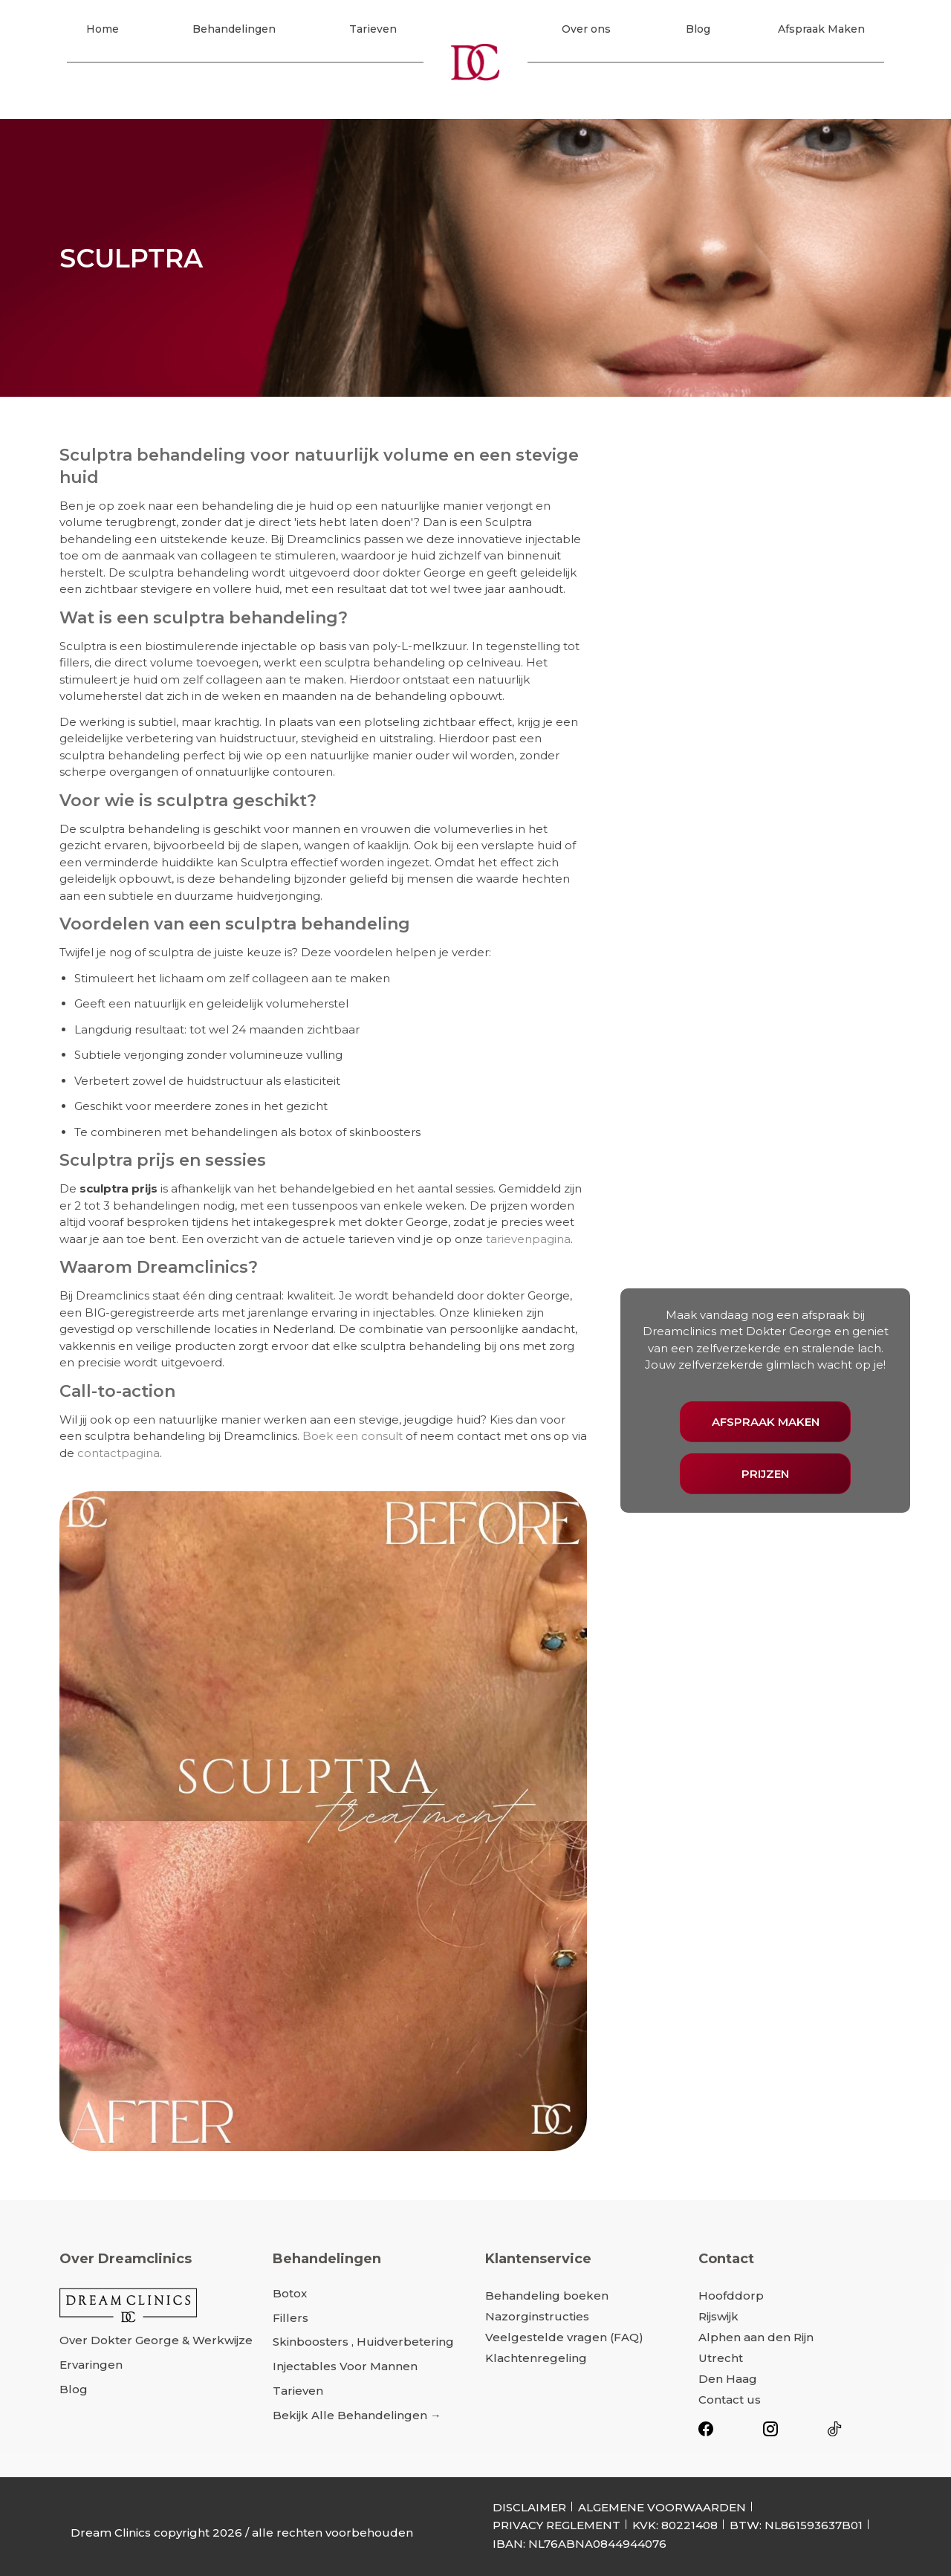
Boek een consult (352, 1436)
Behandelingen (234, 32)
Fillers (290, 2318)
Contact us (729, 2399)
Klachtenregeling (536, 2358)
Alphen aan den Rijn (756, 2337)
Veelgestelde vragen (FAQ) (564, 2337)
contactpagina (118, 1453)
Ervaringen (91, 2365)
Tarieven (373, 32)
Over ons (586, 32)
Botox (290, 2293)
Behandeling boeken (546, 2295)
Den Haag (727, 2379)
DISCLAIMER (529, 2507)
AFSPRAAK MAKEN (765, 1422)
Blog (698, 32)
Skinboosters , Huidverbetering (363, 2342)
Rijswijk (718, 2316)
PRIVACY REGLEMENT (556, 2525)
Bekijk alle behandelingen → (357, 2415)
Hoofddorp (731, 2295)
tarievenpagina (528, 1239)
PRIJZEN (765, 1474)
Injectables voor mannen (345, 2366)
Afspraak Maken (821, 32)
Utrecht (720, 2358)
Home (102, 32)
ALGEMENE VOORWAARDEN (662, 2507)
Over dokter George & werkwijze (156, 2340)
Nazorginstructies (537, 2316)
